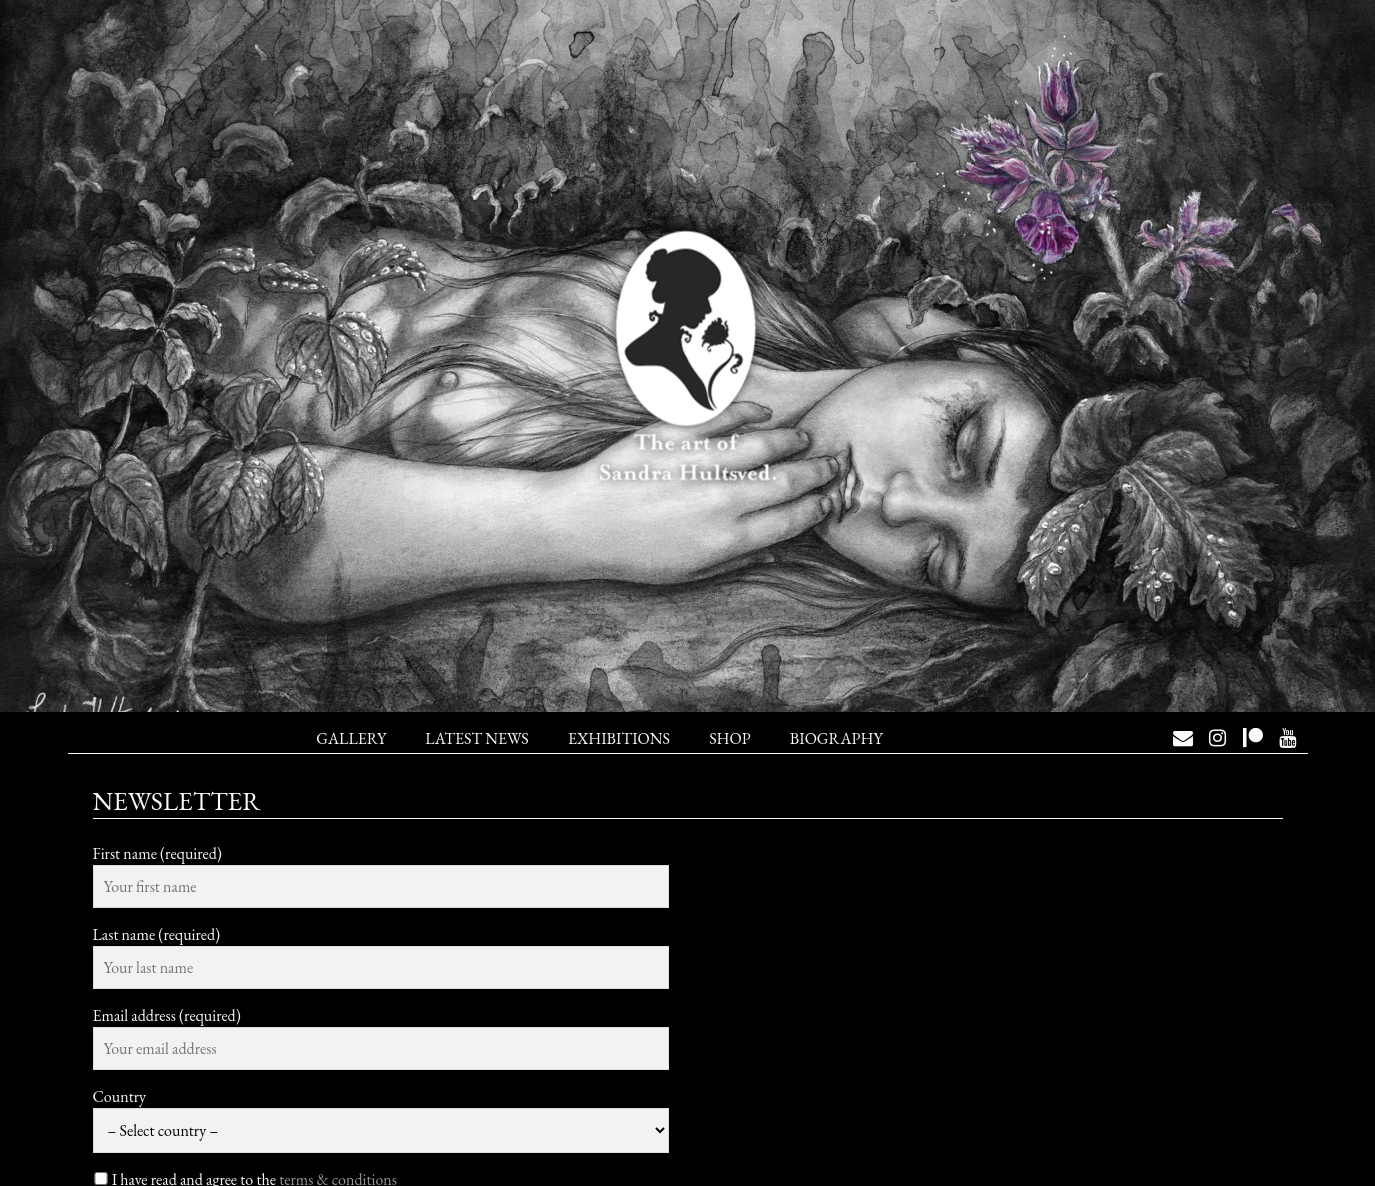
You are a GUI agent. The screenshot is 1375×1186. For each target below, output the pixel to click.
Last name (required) (157, 934)
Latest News (476, 738)
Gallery (351, 738)
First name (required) (157, 853)
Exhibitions (619, 738)
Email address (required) (167, 1015)
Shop (729, 738)
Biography (836, 738)
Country (120, 1096)
